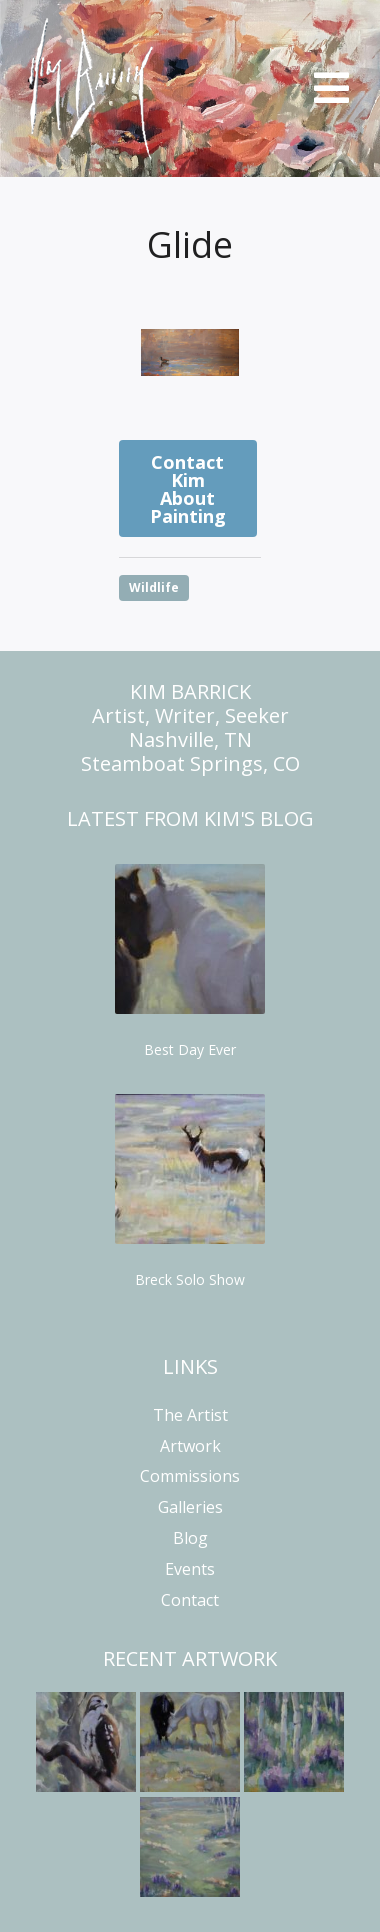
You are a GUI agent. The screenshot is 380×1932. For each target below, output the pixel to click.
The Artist (190, 1415)
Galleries (190, 1507)
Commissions (190, 1476)
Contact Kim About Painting (188, 489)
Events (190, 1569)
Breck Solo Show (190, 1279)
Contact (190, 1600)
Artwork (190, 1446)
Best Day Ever (190, 1049)
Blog (190, 1538)
